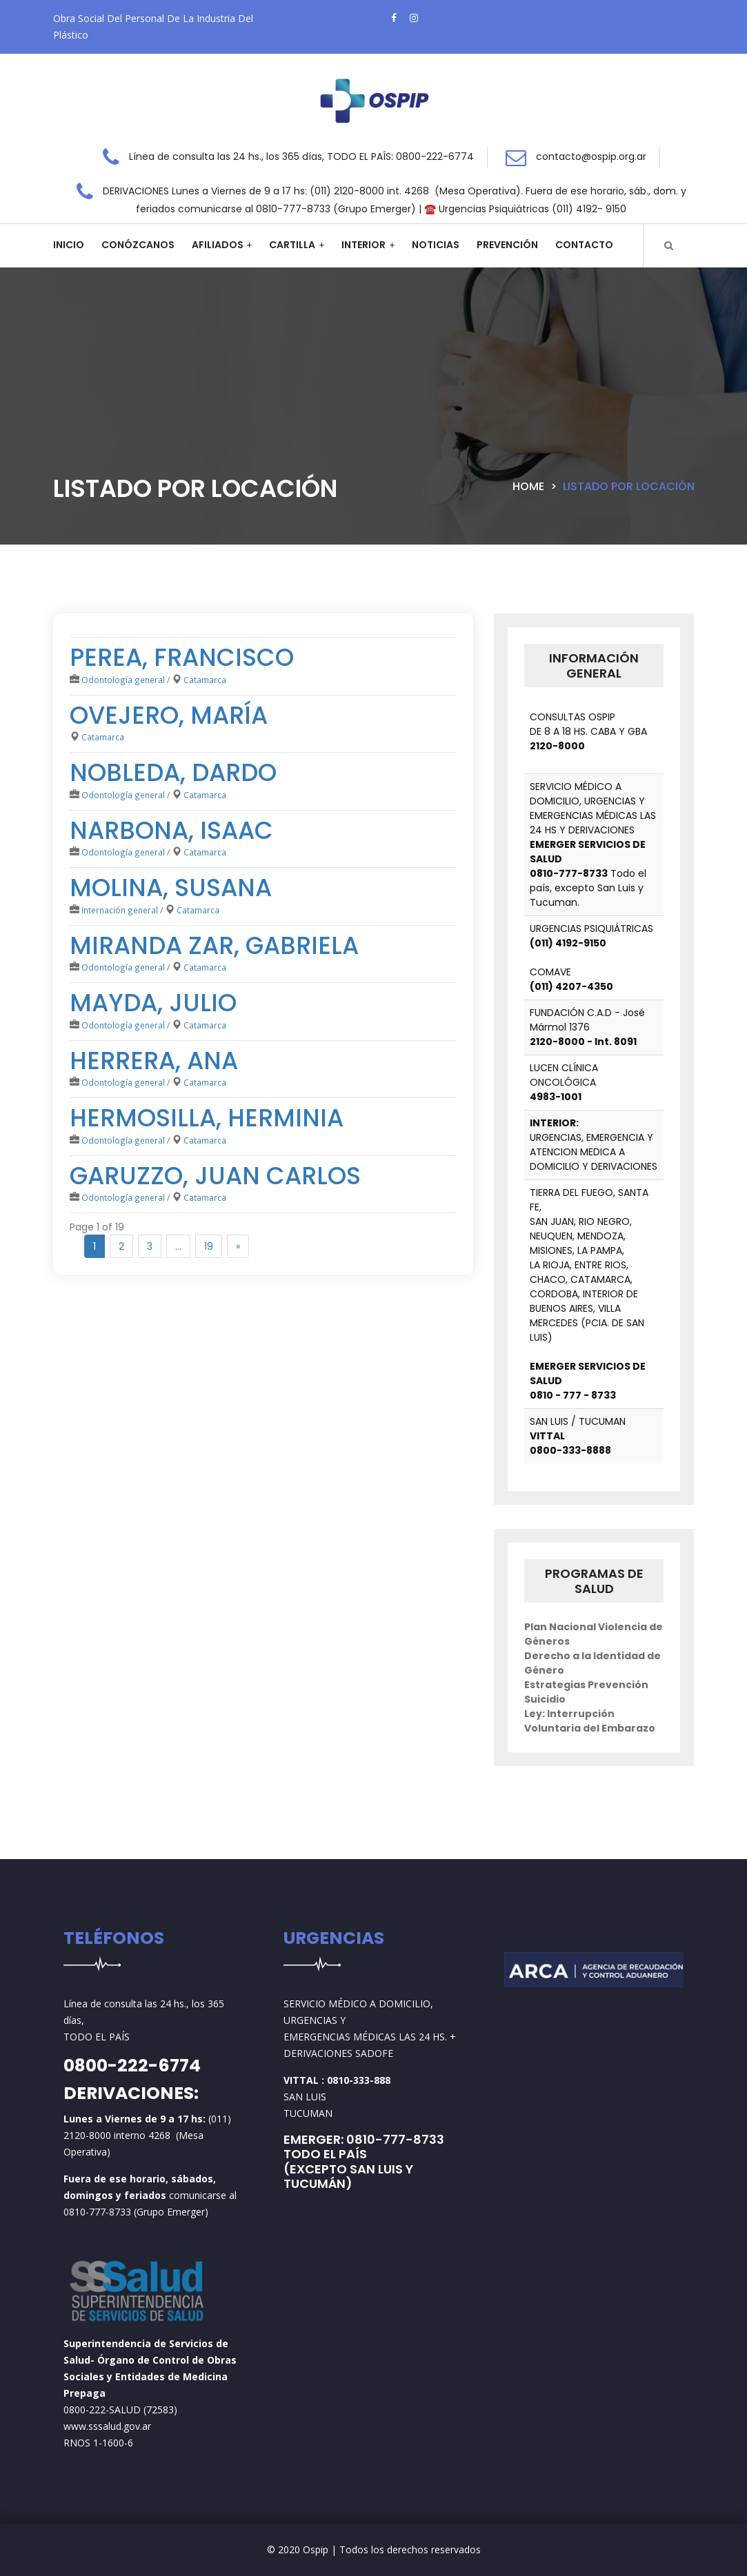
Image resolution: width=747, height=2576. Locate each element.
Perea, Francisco (182, 657)
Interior (363, 245)
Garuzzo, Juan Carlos (215, 1176)
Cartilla (292, 245)
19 (208, 1246)
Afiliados (217, 245)
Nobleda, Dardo (173, 772)
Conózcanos (138, 245)
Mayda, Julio (153, 1003)
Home (528, 486)
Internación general (119, 909)
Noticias (435, 245)
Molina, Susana (171, 887)
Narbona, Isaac (171, 830)
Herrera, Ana (154, 1060)
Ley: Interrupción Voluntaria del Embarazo (589, 1721)
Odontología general (123, 679)
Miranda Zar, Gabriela (214, 945)
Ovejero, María (169, 715)
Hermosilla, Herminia (206, 1118)
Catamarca (204, 679)
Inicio (68, 245)
